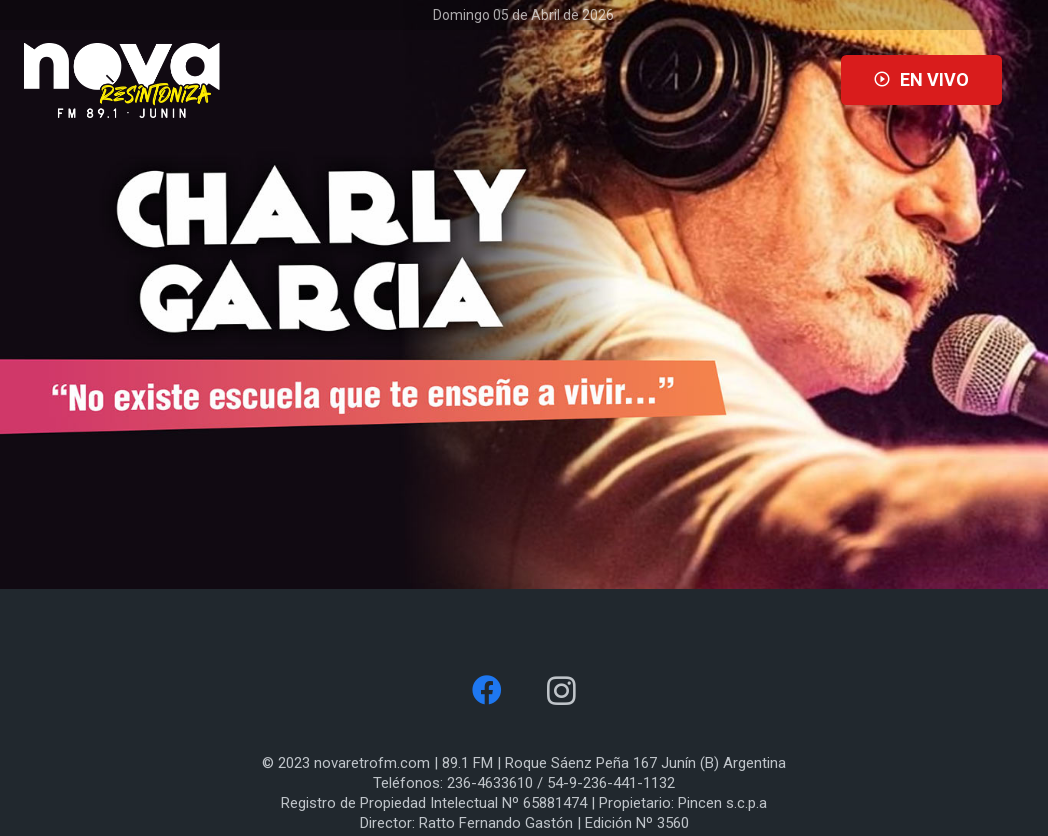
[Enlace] (122, 80)
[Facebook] (486, 690)
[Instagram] (561, 690)
